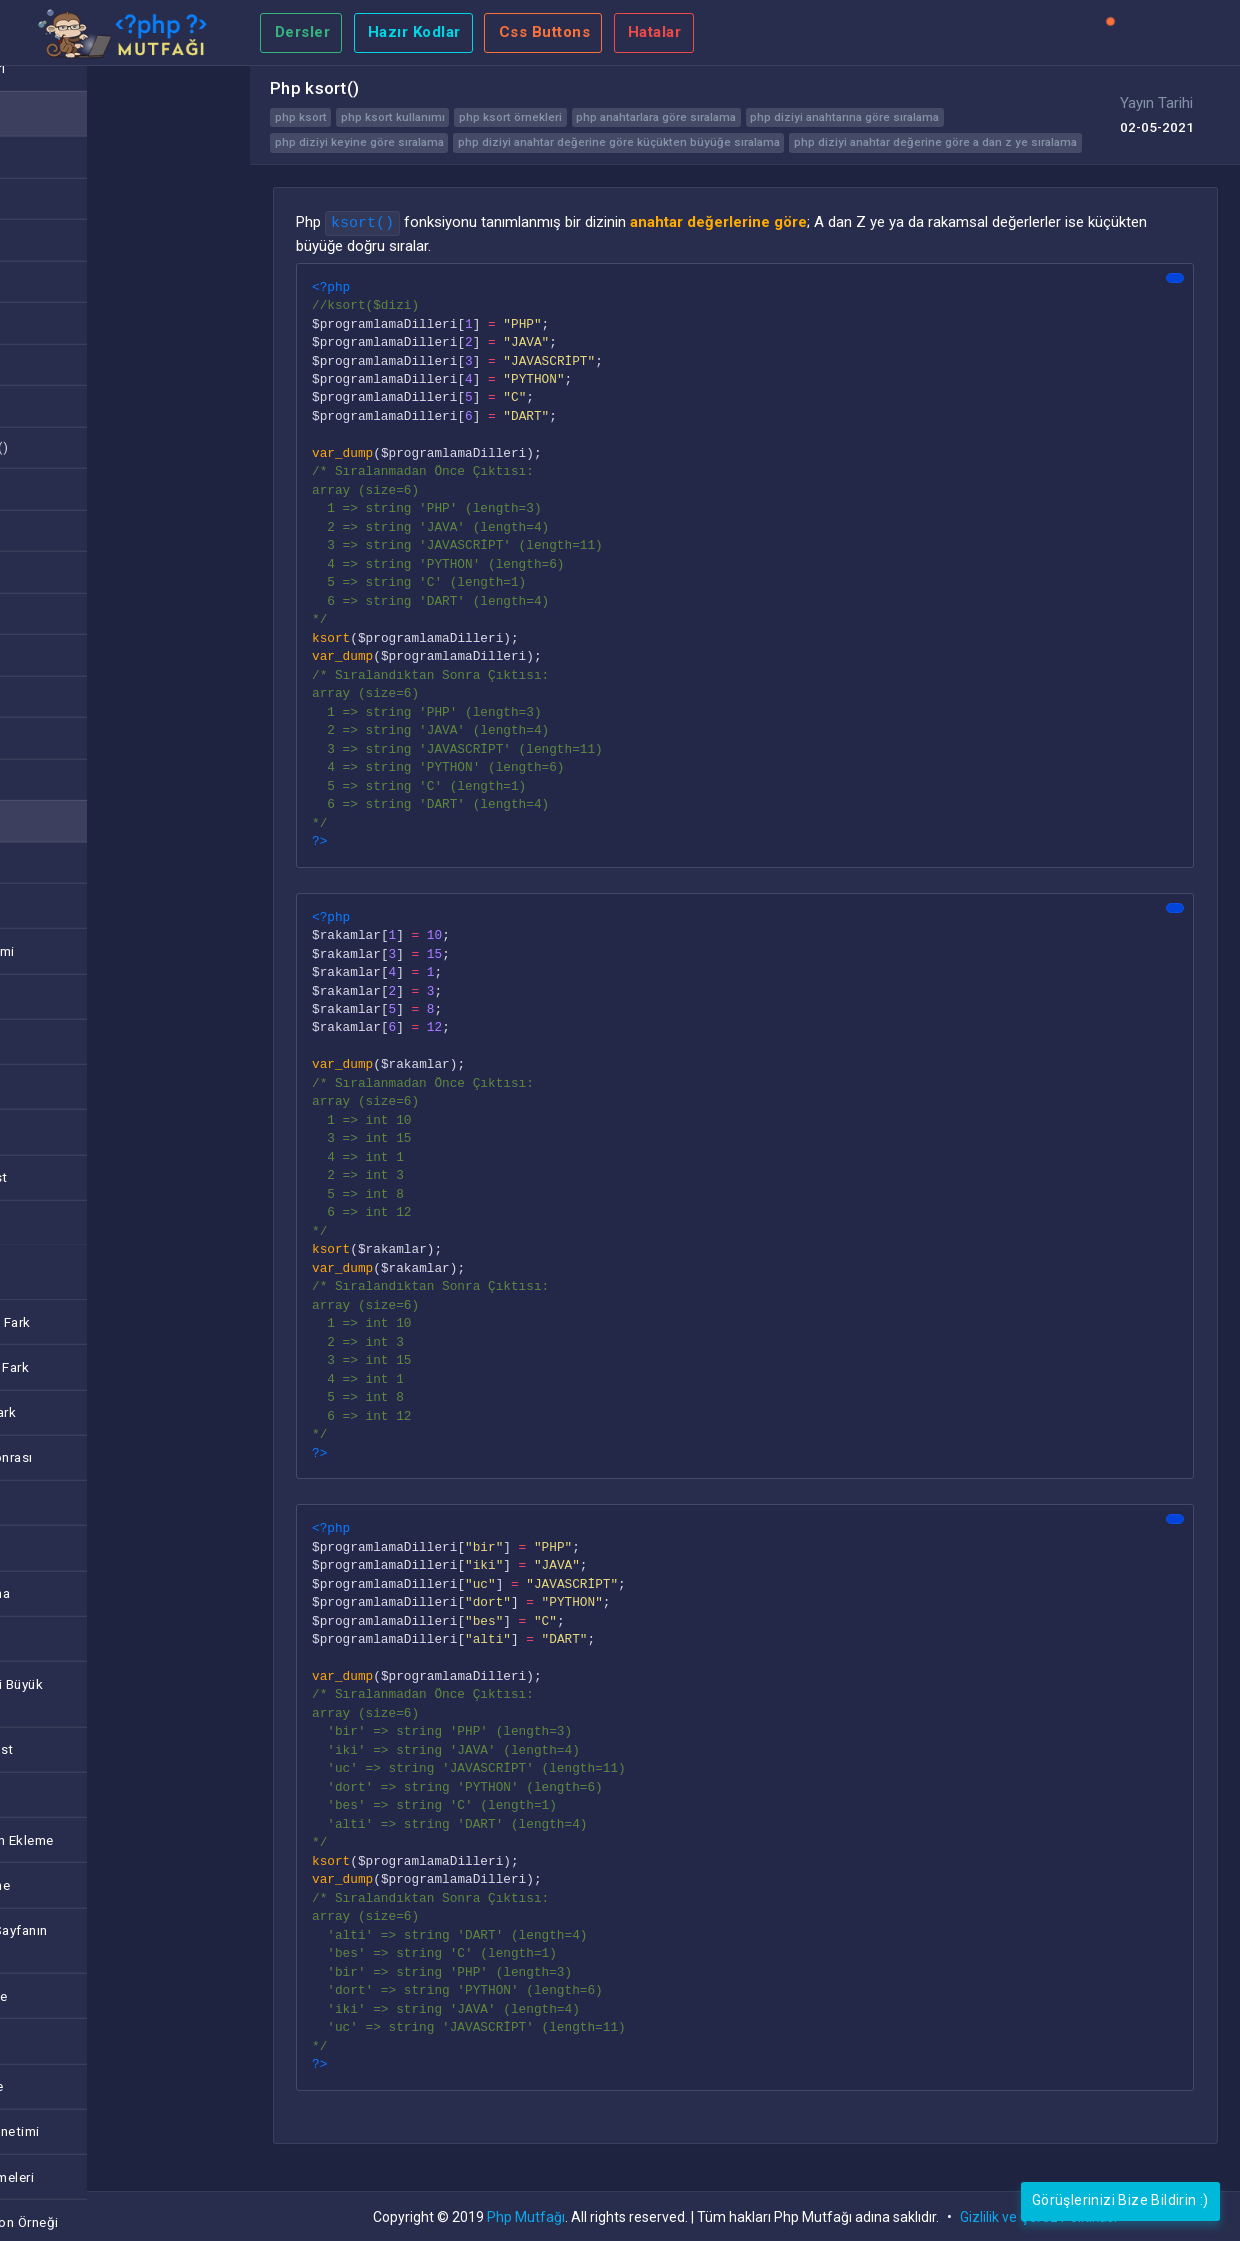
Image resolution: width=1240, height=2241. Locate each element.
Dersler (303, 32)
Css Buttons (545, 32)
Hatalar (655, 32)
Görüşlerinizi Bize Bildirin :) (1120, 2200)
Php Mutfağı (526, 2217)
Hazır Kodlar (414, 32)
